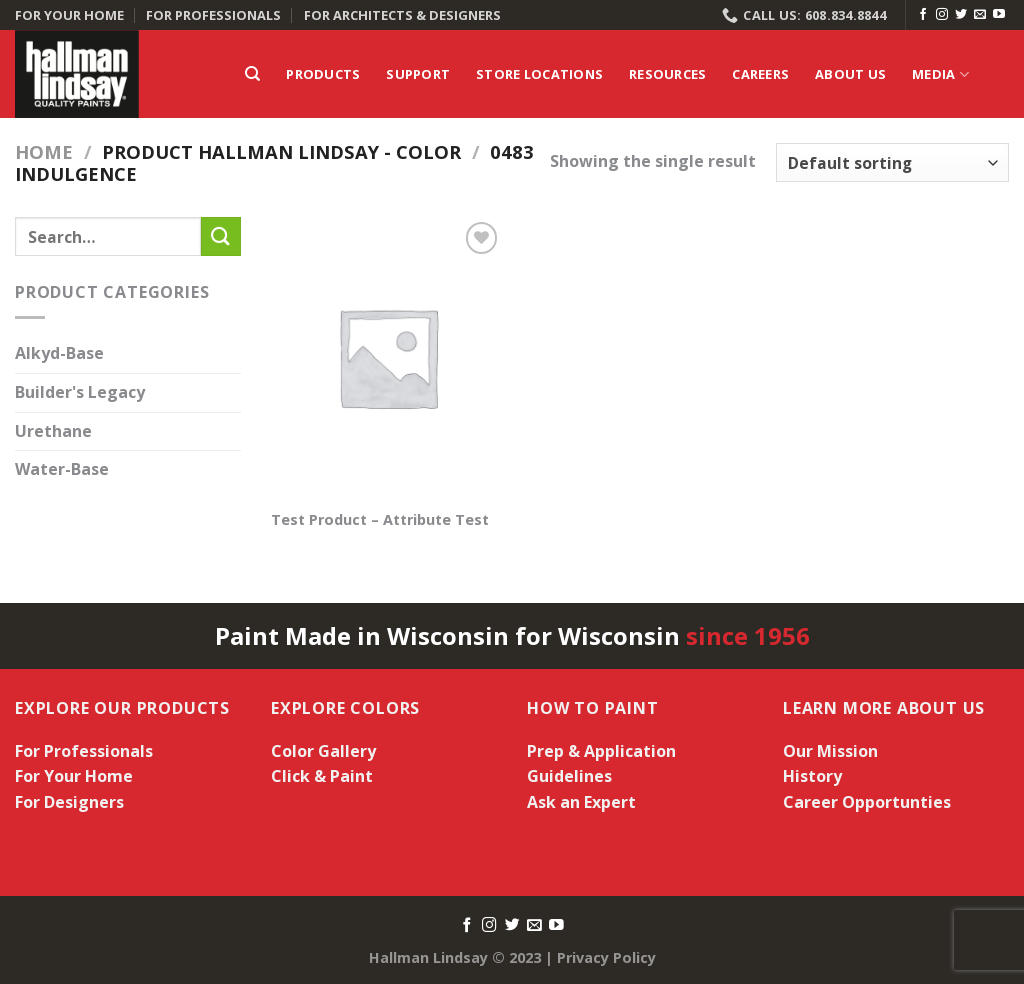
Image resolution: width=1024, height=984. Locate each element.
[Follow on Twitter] (961, 15)
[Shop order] (892, 162)
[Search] (252, 74)
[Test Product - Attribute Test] (387, 356)
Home (44, 151)
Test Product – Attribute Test (380, 520)
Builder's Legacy (80, 392)
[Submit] (221, 236)
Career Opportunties (867, 802)
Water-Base (62, 470)
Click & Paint (322, 776)
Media (940, 74)
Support (418, 74)
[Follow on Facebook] (923, 15)
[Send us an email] (980, 15)
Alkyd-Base (59, 354)
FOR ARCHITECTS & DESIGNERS (402, 15)
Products (323, 74)
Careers (760, 74)
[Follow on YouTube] (999, 15)
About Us (850, 74)
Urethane (53, 431)
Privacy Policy (606, 957)
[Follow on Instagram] (942, 15)
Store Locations (539, 74)
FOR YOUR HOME (69, 15)
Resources (667, 74)
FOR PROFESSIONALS (213, 15)
